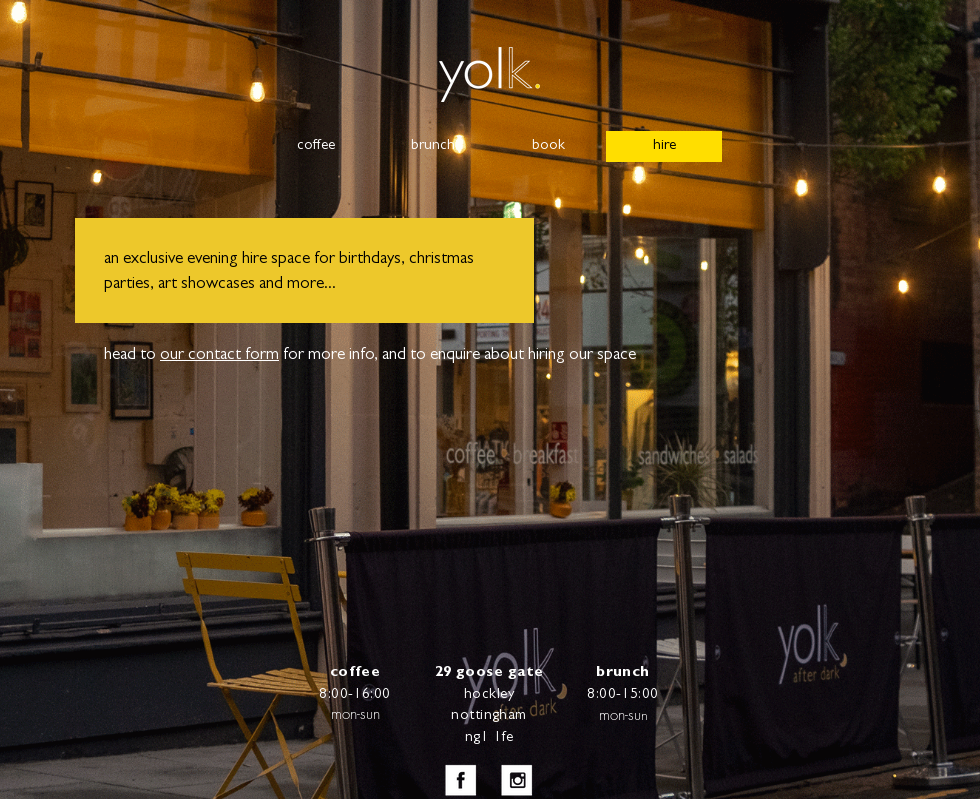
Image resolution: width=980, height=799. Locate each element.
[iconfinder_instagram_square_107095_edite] (517, 780)
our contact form (219, 355)
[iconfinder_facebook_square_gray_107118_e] (461, 780)
